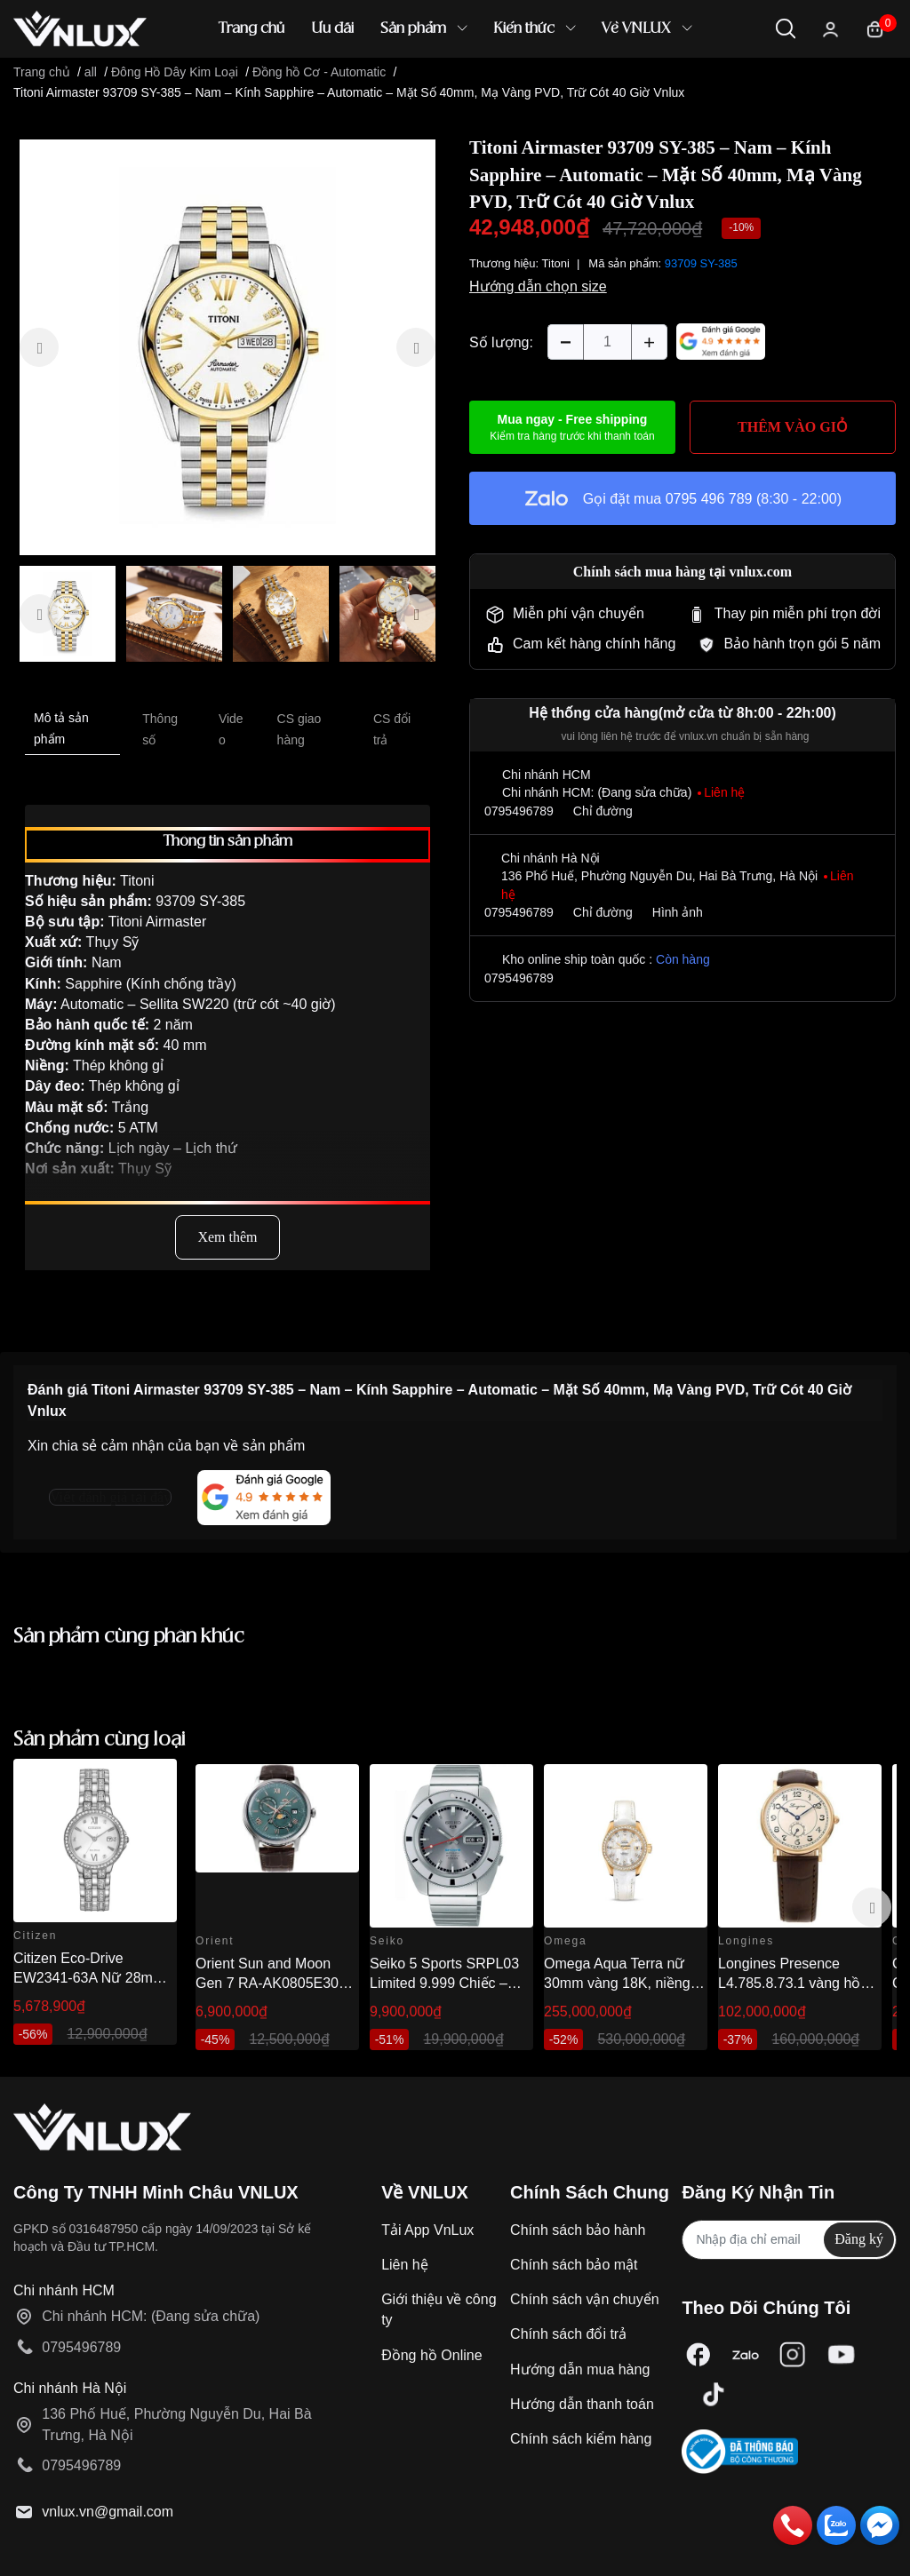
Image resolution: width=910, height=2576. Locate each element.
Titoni (556, 263)
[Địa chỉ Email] (789, 2240)
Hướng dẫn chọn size (538, 286)
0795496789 (519, 811)
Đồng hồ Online (431, 2355)
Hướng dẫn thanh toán (582, 2404)
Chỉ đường (603, 811)
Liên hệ (404, 2264)
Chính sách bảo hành (577, 2230)
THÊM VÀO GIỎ (793, 426)
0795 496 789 (709, 498)
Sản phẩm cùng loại (99, 1739)
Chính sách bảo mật (573, 2264)
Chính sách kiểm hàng (580, 2438)
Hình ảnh (677, 912)
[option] (227, 347)
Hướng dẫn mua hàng (580, 2369)
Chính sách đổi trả (568, 2333)
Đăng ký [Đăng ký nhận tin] (858, 2238)
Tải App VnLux (427, 2230)
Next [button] (871, 1907)
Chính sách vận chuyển (584, 2299)
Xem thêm (227, 1236)
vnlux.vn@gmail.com (107, 2511)
